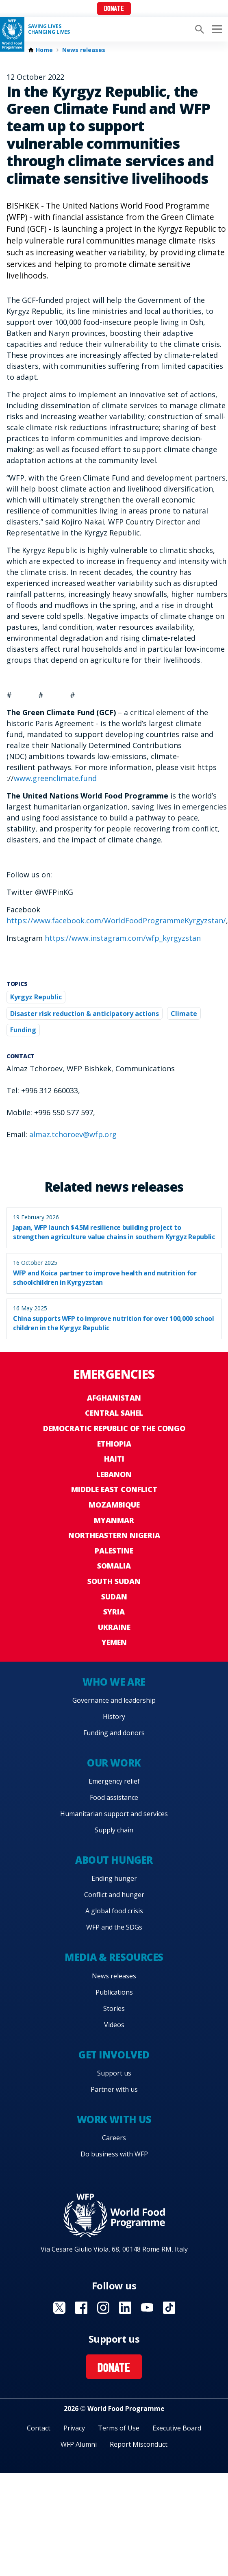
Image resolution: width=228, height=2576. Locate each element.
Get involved (113, 2054)
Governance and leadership (114, 1700)
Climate (184, 1013)
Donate (114, 9)
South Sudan (114, 1581)
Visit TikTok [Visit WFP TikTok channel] (169, 2308)
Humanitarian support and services (114, 1813)
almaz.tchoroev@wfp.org (73, 1134)
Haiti (114, 1459)
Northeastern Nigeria (114, 1535)
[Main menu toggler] (216, 29)
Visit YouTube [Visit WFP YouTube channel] (147, 2308)
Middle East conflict (114, 1489)
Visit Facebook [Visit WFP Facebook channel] (81, 2308)
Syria (114, 1612)
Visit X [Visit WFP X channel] (59, 2308)
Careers (114, 2137)
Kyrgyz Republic (36, 996)
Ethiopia (114, 1444)
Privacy (74, 2428)
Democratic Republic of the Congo (114, 1428)
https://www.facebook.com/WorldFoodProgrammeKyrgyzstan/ (116, 920)
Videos (114, 2024)
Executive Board (176, 2428)
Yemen (114, 1642)
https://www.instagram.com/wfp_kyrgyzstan (123, 938)
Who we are (114, 1681)
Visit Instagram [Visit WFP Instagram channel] (103, 2308)
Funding (23, 1029)
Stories (114, 2008)
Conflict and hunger (114, 1894)
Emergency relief (114, 1781)
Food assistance (114, 1797)
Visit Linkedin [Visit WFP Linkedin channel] (125, 2308)
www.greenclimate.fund (55, 778)
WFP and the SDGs (114, 1927)
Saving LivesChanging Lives (49, 29)
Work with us (114, 2119)
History (114, 1716)
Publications (114, 1992)
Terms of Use (118, 2428)
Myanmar (114, 1520)
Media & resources (114, 1957)
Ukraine (114, 1627)
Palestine (114, 1551)
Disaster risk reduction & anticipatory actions (84, 1013)
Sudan (114, 1596)
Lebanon (114, 1474)
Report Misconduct (138, 2444)
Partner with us (114, 2089)
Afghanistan (114, 1398)
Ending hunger (114, 1878)
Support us (114, 2073)
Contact (38, 2428)
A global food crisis (114, 1910)
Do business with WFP (114, 2154)
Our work (114, 1762)
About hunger (113, 1860)
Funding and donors (114, 1732)
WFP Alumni (79, 2444)
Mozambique (114, 1505)
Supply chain (114, 1829)
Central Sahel (114, 1413)
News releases (83, 50)
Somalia (114, 1566)
